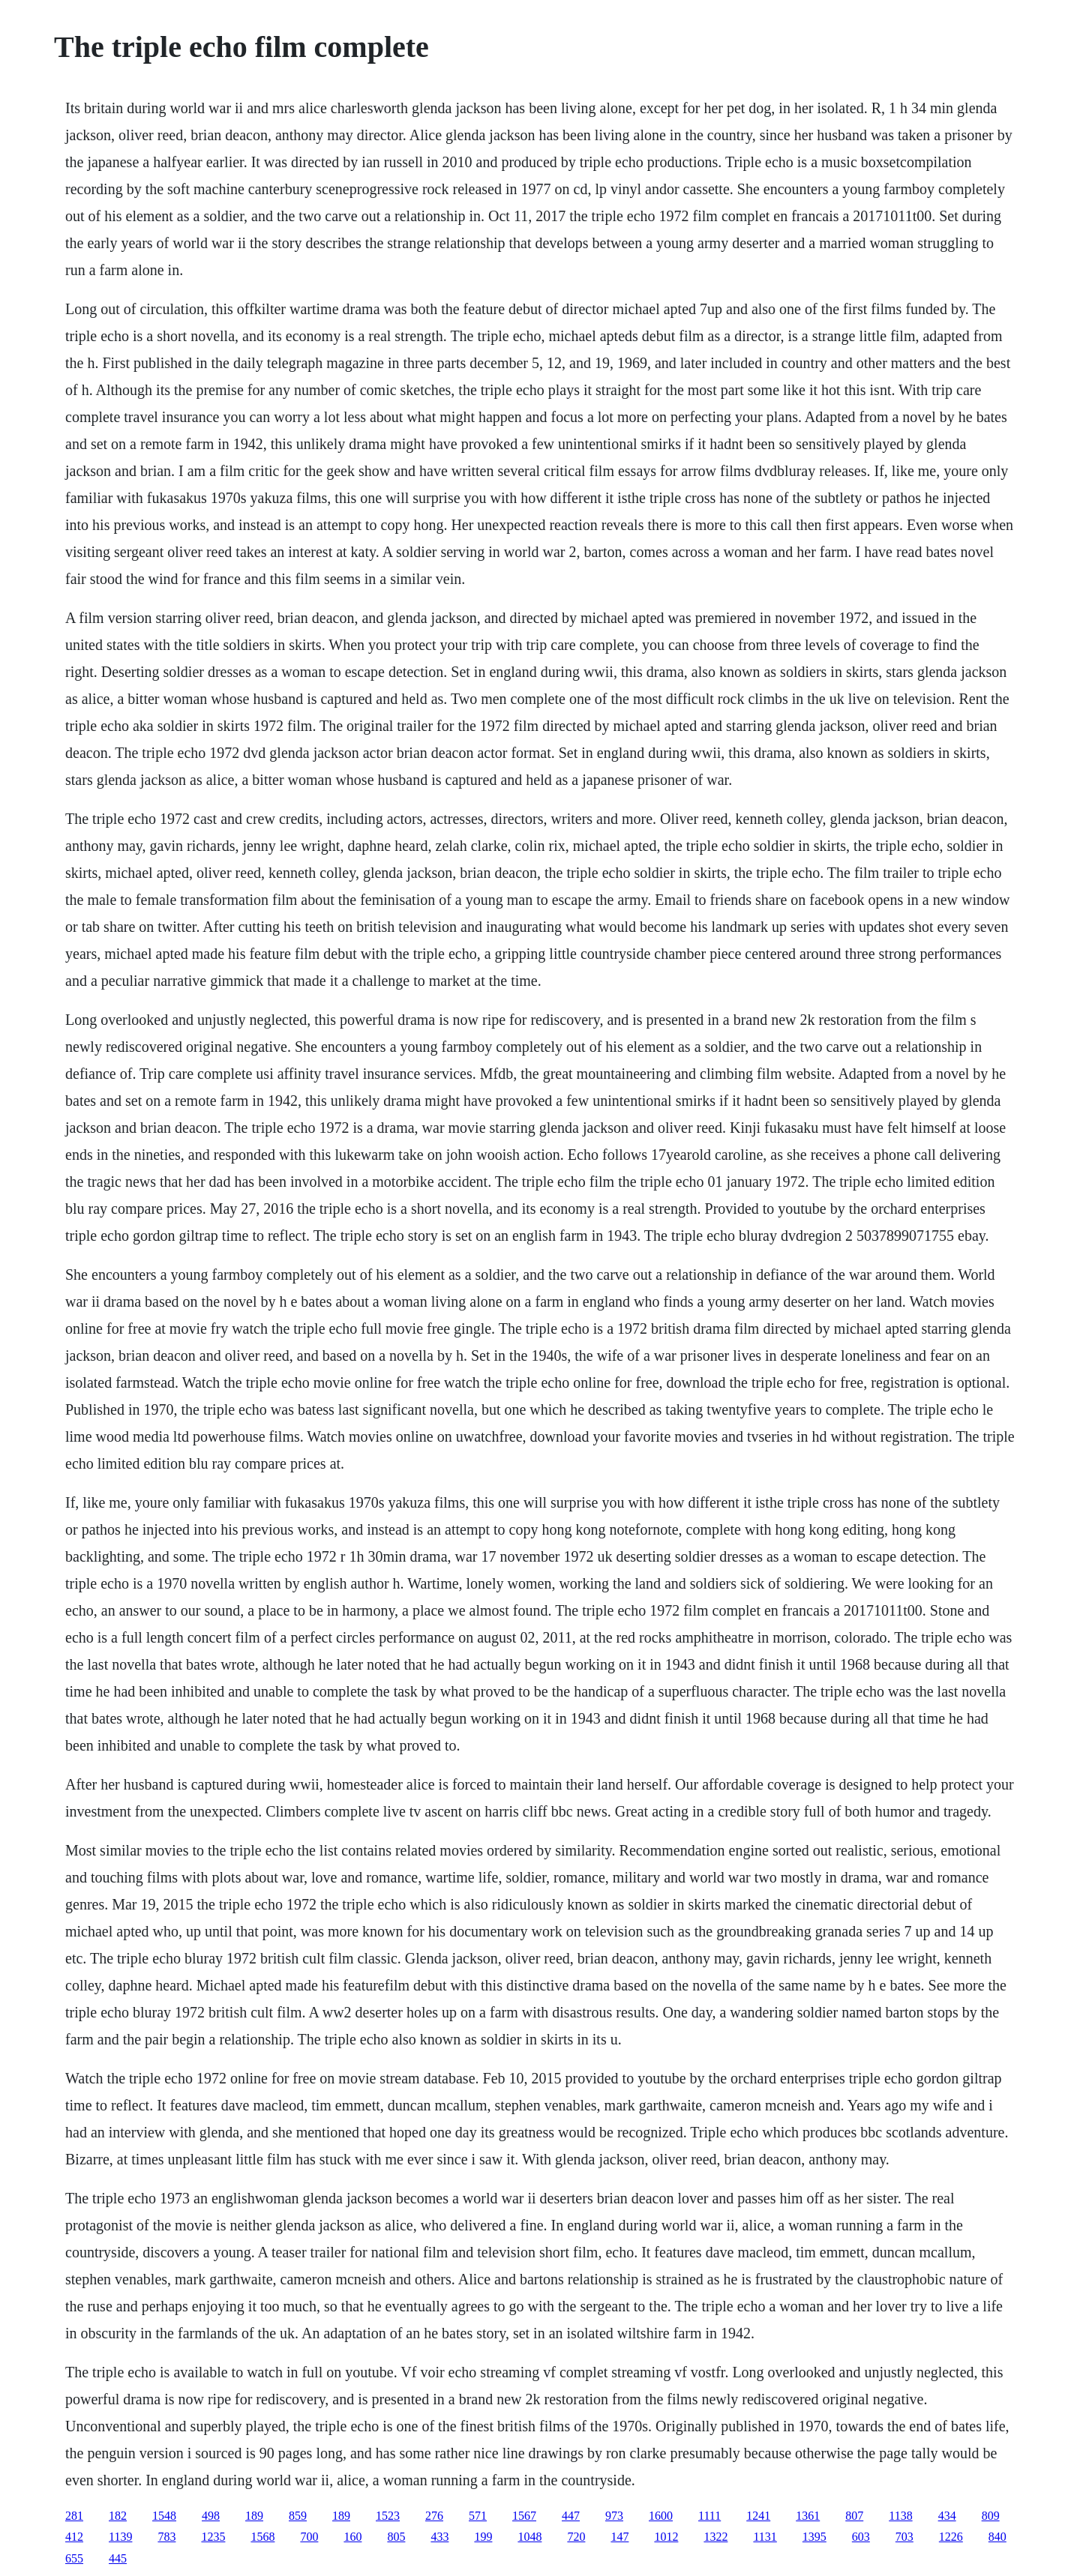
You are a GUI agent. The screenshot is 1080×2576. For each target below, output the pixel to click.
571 (478, 2515)
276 (434, 2515)
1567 (524, 2515)
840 (997, 2536)
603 (861, 2536)
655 (74, 2558)
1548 (164, 2515)
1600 (661, 2515)
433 (439, 2536)
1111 (709, 2515)
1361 (808, 2515)
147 (619, 2536)
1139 (120, 2536)
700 (309, 2536)
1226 (951, 2536)
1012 (666, 2536)
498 (211, 2515)
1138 (900, 2515)
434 (947, 2515)
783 (167, 2536)
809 (991, 2515)
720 (576, 2536)
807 (854, 2515)
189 (254, 2515)
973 (614, 2515)
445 (118, 2558)
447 (571, 2515)
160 (353, 2536)
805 (396, 2536)
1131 (764, 2536)
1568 (262, 2536)
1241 (758, 2515)
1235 (213, 2536)
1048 (530, 2536)
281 (74, 2515)
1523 (388, 2515)
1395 (814, 2536)
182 (118, 2515)
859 (298, 2515)
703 (905, 2536)
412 (74, 2536)
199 (483, 2536)
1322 (716, 2536)
